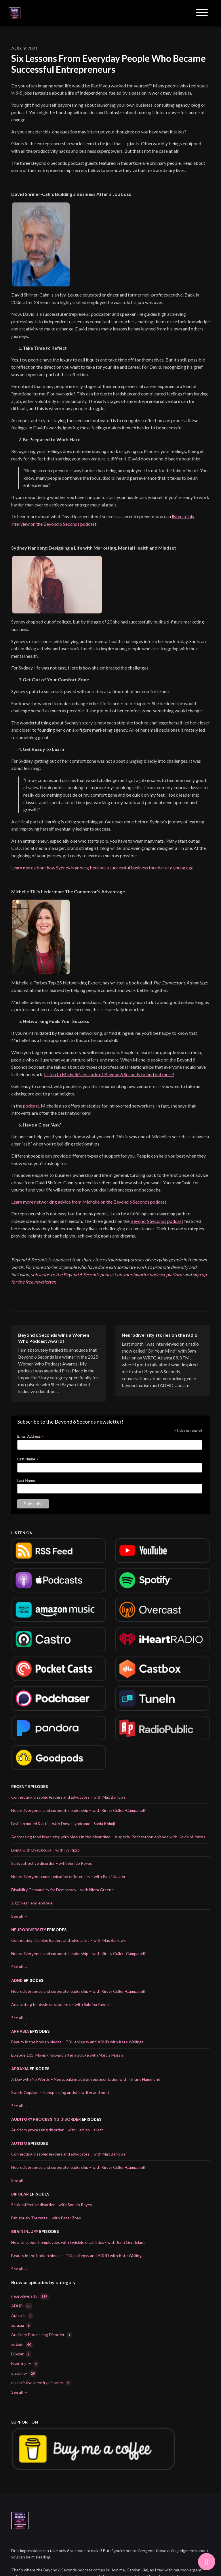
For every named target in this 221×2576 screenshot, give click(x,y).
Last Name (26, 1481)
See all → (19, 1916)
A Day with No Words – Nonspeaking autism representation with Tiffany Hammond (85, 2079)
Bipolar (20, 2194)
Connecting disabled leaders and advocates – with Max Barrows (68, 1797)
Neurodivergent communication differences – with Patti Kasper (68, 1876)
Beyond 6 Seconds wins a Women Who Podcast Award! (53, 1338)
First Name (28, 1459)
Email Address (30, 1436)
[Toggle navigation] (202, 13)
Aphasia (20, 2031)
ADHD (17, 1980)
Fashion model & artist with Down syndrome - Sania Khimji (63, 1823)
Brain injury (24, 2231)
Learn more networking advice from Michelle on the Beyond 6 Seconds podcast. (89, 1201)
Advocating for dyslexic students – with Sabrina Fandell (60, 2004)
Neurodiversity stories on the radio (159, 1335)
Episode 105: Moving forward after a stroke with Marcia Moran (67, 2055)
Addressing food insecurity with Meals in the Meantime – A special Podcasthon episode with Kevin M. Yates (108, 1836)
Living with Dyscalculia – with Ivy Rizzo (45, 1850)
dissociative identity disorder (41, 2383)
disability (24, 2373)
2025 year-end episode (32, 1902)
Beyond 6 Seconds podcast (156, 1221)
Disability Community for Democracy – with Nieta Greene (62, 1889)
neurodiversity (28, 1929)
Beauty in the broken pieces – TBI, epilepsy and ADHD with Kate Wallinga (77, 2041)
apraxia (20, 2068)
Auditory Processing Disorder (46, 2119)
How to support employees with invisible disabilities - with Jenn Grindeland (78, 2242)
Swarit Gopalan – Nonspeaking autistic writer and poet (60, 2092)
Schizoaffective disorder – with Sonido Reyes (51, 1863)
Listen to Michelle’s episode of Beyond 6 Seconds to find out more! (109, 1074)
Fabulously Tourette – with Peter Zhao (46, 2217)
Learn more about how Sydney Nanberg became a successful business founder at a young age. (102, 867)
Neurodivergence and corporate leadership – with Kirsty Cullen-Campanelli (78, 1810)
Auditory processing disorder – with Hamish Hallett (57, 2129)
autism (19, 2143)
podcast (31, 1105)
